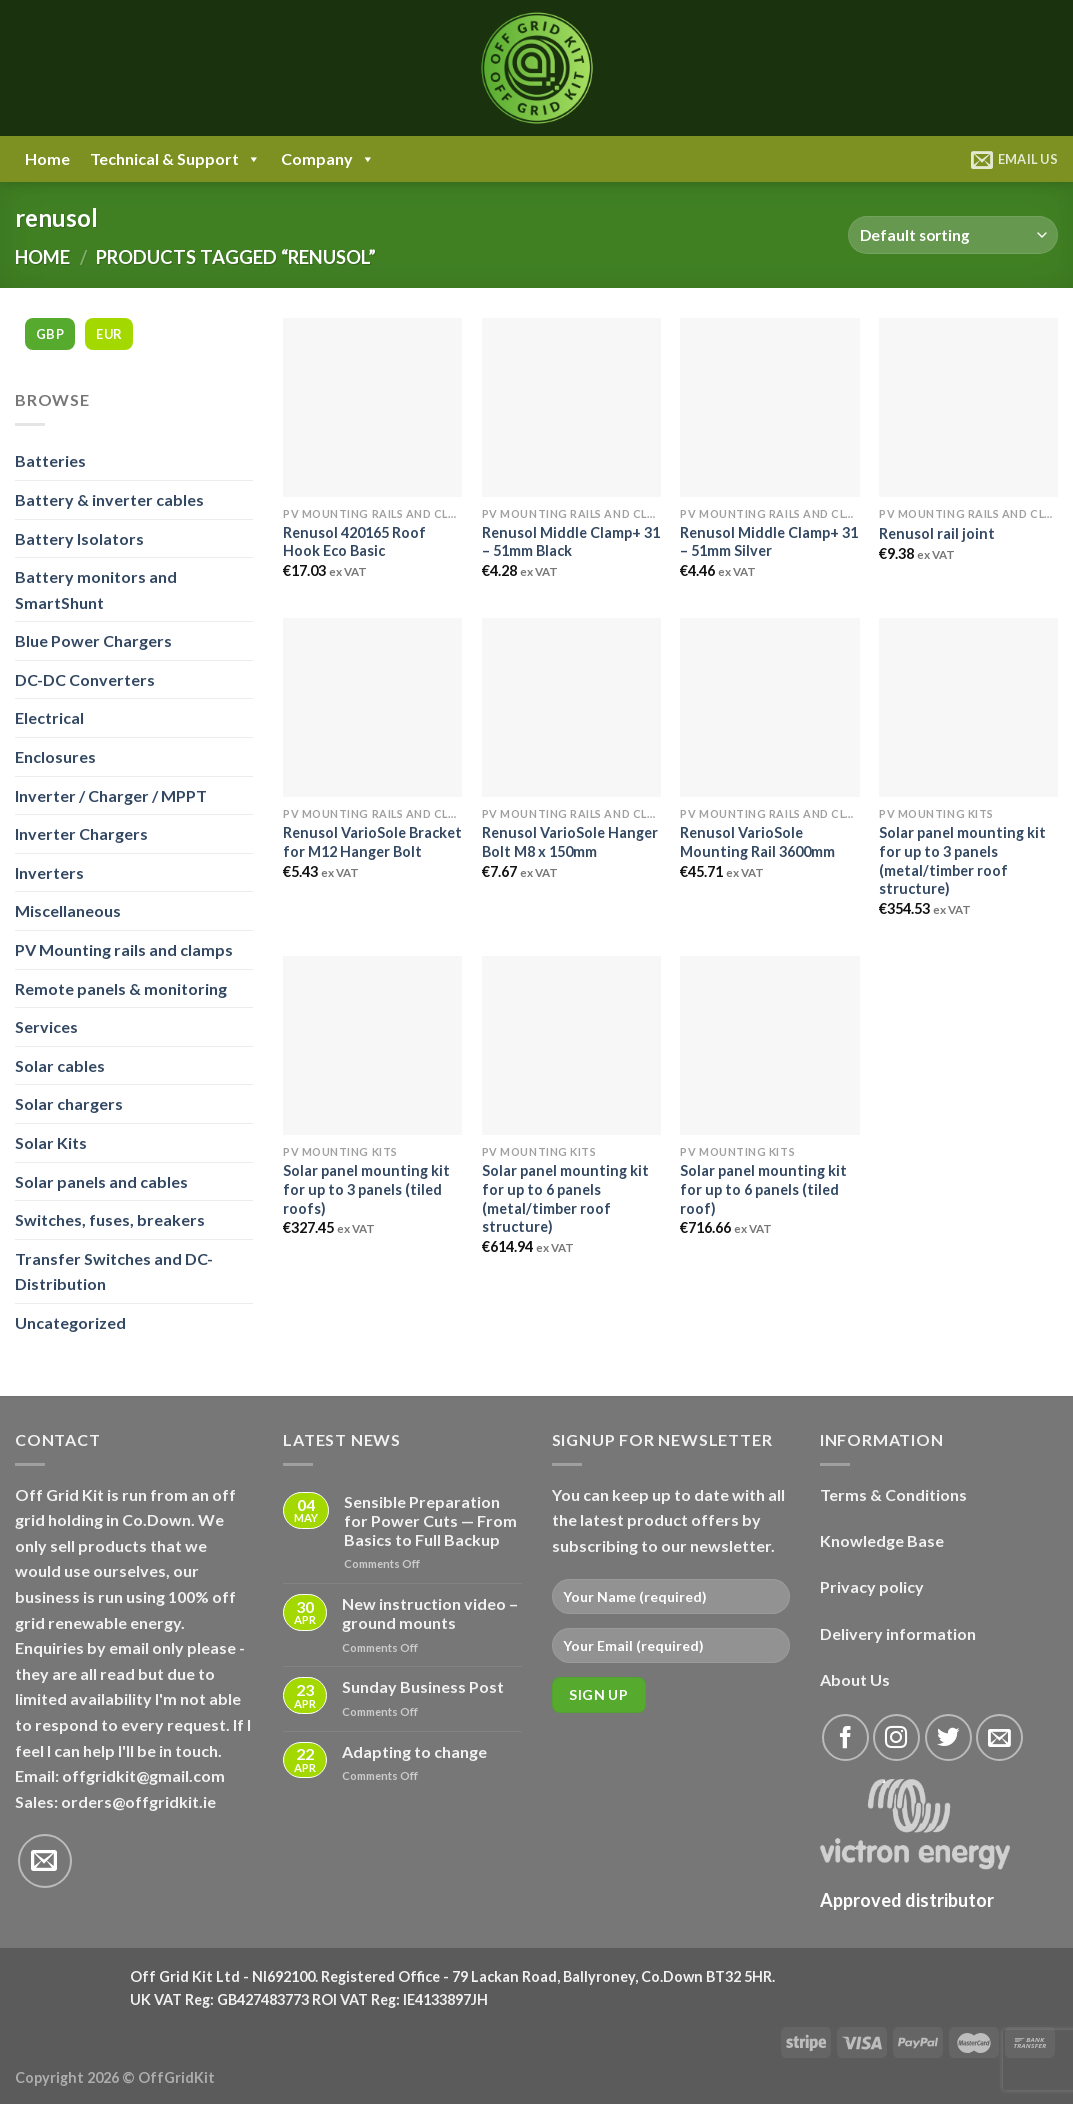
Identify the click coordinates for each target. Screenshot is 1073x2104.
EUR (109, 334)
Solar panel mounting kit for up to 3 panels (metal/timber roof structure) (962, 860)
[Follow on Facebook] (845, 1737)
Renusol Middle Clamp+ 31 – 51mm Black (571, 542)
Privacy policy (872, 1586)
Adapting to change (414, 1751)
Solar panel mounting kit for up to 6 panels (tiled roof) (763, 1189)
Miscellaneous (68, 910)
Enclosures (55, 756)
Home (47, 158)
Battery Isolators (79, 538)
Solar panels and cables (101, 1181)
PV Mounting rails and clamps (124, 949)
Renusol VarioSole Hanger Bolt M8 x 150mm (570, 842)
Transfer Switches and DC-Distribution (114, 1271)
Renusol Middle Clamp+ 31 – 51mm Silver (769, 542)
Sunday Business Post (423, 1686)
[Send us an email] (45, 1861)
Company (328, 159)
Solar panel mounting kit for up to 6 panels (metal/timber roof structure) (565, 1198)
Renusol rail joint (937, 533)
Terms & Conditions (893, 1494)
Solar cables (60, 1065)
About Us (855, 1679)
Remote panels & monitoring (121, 988)
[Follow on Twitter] (948, 1737)
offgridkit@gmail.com (143, 1775)
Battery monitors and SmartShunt (96, 589)
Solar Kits (51, 1142)
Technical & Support (175, 159)
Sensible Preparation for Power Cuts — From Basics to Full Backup (430, 1520)
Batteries (50, 460)
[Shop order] (953, 235)
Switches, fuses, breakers (110, 1219)
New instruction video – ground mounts (430, 1613)
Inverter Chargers (81, 833)
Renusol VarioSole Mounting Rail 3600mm (757, 842)
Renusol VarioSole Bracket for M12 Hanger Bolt (372, 842)
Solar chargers (69, 1103)
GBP (50, 334)
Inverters (49, 872)
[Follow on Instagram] (896, 1737)
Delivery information (898, 1633)
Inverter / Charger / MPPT (111, 795)
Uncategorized (70, 1322)
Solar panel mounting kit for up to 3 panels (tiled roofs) (366, 1189)
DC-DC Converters (85, 679)
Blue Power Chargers (93, 640)
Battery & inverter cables (109, 499)
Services (46, 1026)
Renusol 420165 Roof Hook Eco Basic (354, 542)
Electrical (49, 717)
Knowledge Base (882, 1540)
